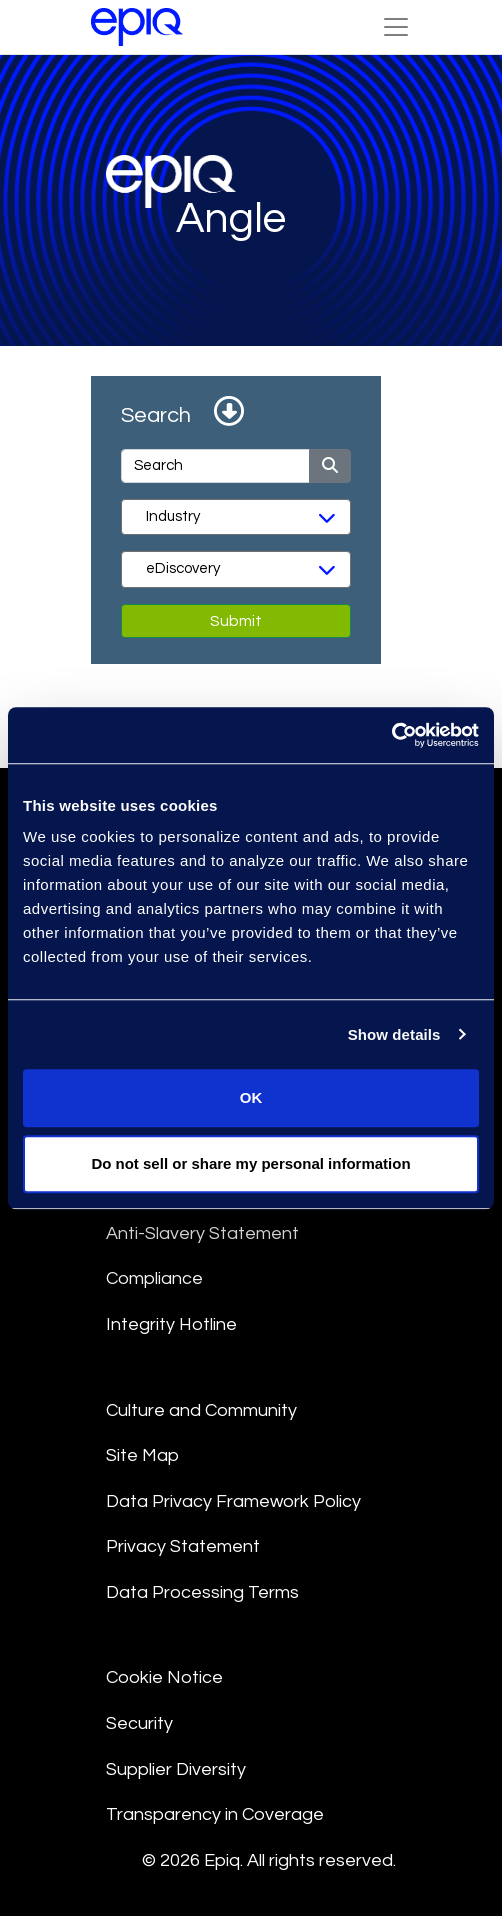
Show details (394, 1034)
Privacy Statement (183, 1546)
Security (139, 1723)
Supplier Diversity (176, 1769)
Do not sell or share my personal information (250, 1163)
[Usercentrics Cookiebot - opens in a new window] (391, 735)
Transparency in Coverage (215, 1814)
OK (251, 1097)
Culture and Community (201, 1410)
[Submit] (330, 466)
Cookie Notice (164, 1677)
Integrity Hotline (171, 1324)
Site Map (142, 1455)
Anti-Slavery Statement (202, 1233)
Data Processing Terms (202, 1592)
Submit (236, 621)
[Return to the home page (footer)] (137, 27)
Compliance (154, 1278)
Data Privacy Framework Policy (233, 1501)
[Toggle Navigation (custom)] (396, 27)
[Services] (236, 569)
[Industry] (236, 517)
